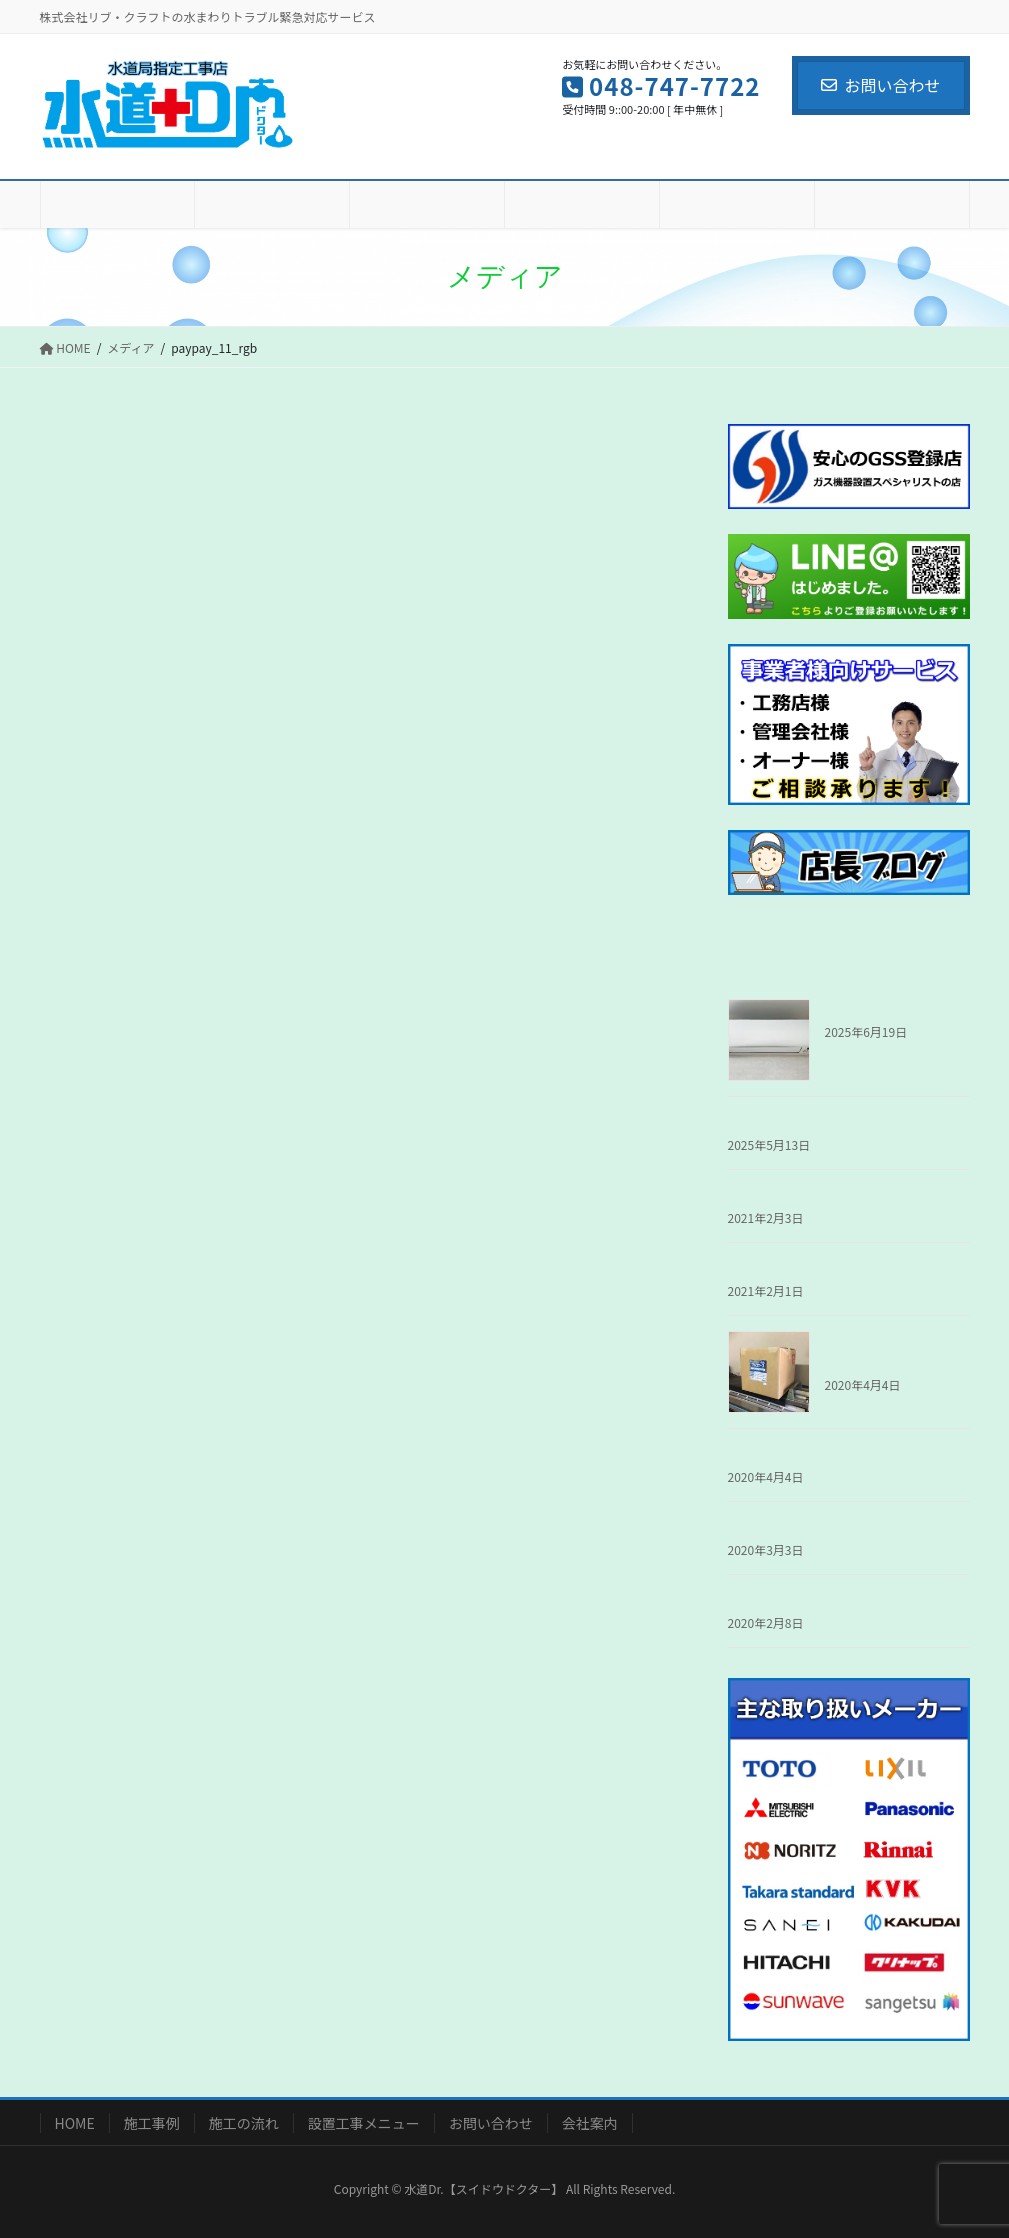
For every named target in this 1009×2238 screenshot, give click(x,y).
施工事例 (152, 2123)
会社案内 (590, 2123)
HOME (75, 2123)
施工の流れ (244, 2123)
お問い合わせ (880, 85)
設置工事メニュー (364, 2123)
